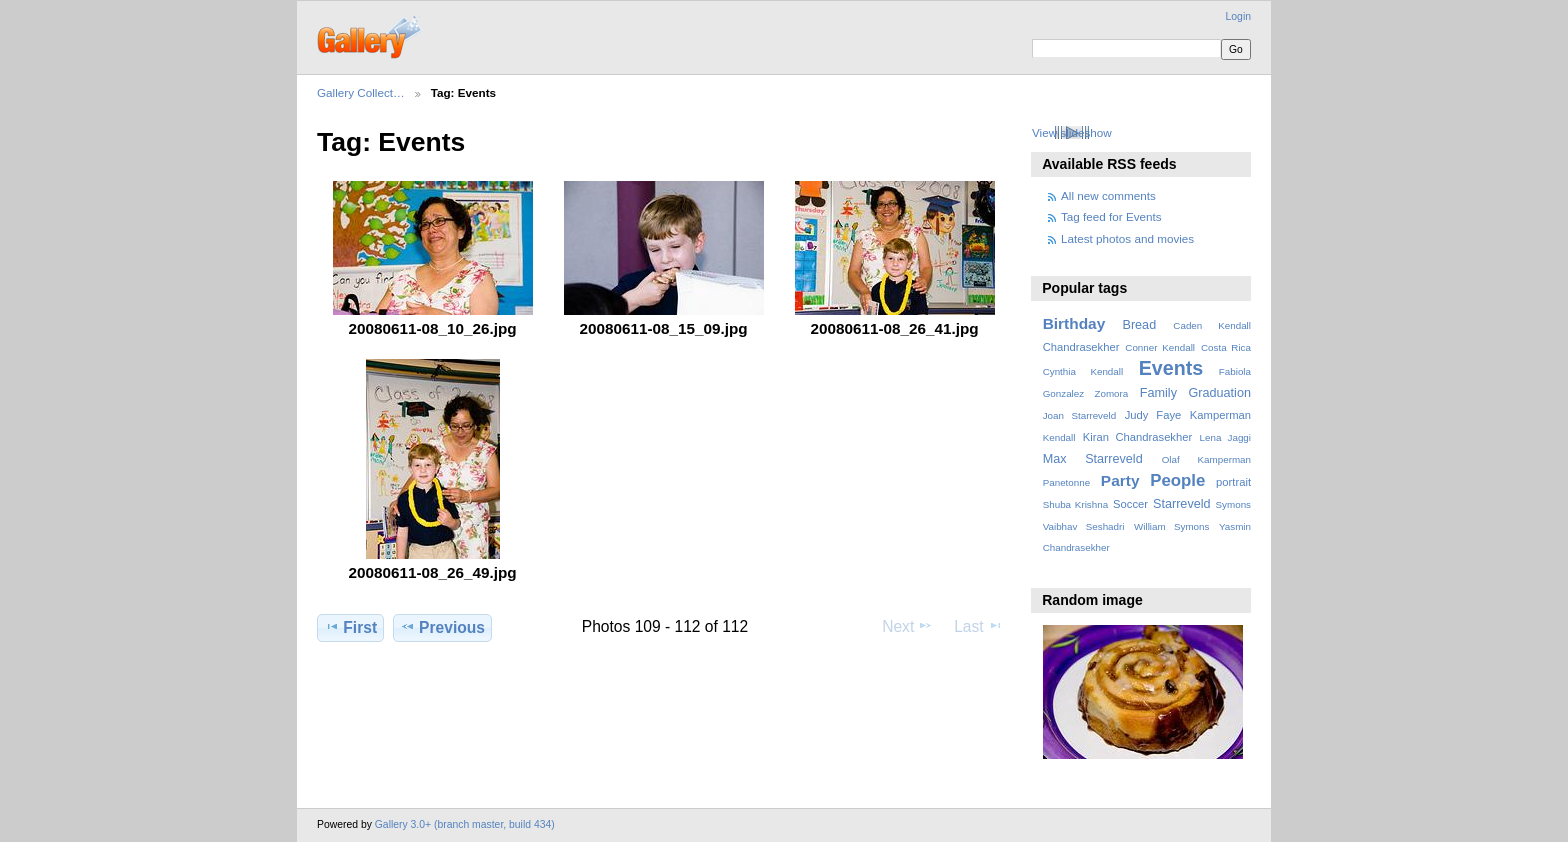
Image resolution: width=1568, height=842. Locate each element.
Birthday (1074, 323)
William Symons (1171, 526)
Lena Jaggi (1225, 437)
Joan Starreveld (1079, 415)
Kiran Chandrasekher (1137, 437)
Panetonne (1066, 482)
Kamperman (1220, 415)
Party (1120, 480)
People (1177, 480)
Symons (1233, 504)
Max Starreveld (1093, 459)
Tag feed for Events (1111, 216)
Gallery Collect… (361, 92)
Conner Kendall (1160, 347)
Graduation (1220, 393)
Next (907, 626)
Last (978, 626)
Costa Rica (1226, 347)
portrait (1233, 482)
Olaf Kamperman (1206, 459)
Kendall (1059, 437)
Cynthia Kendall (1083, 371)
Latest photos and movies (1127, 238)
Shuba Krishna (1075, 504)
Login (1238, 16)
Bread (1139, 325)
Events (1171, 368)
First (350, 627)
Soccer (1130, 504)
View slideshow (1072, 132)
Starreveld (1182, 504)
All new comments (1108, 195)
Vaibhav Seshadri (1084, 526)
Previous (442, 627)
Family (1158, 393)
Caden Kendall (1212, 325)
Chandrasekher (1081, 347)
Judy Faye (1153, 415)
